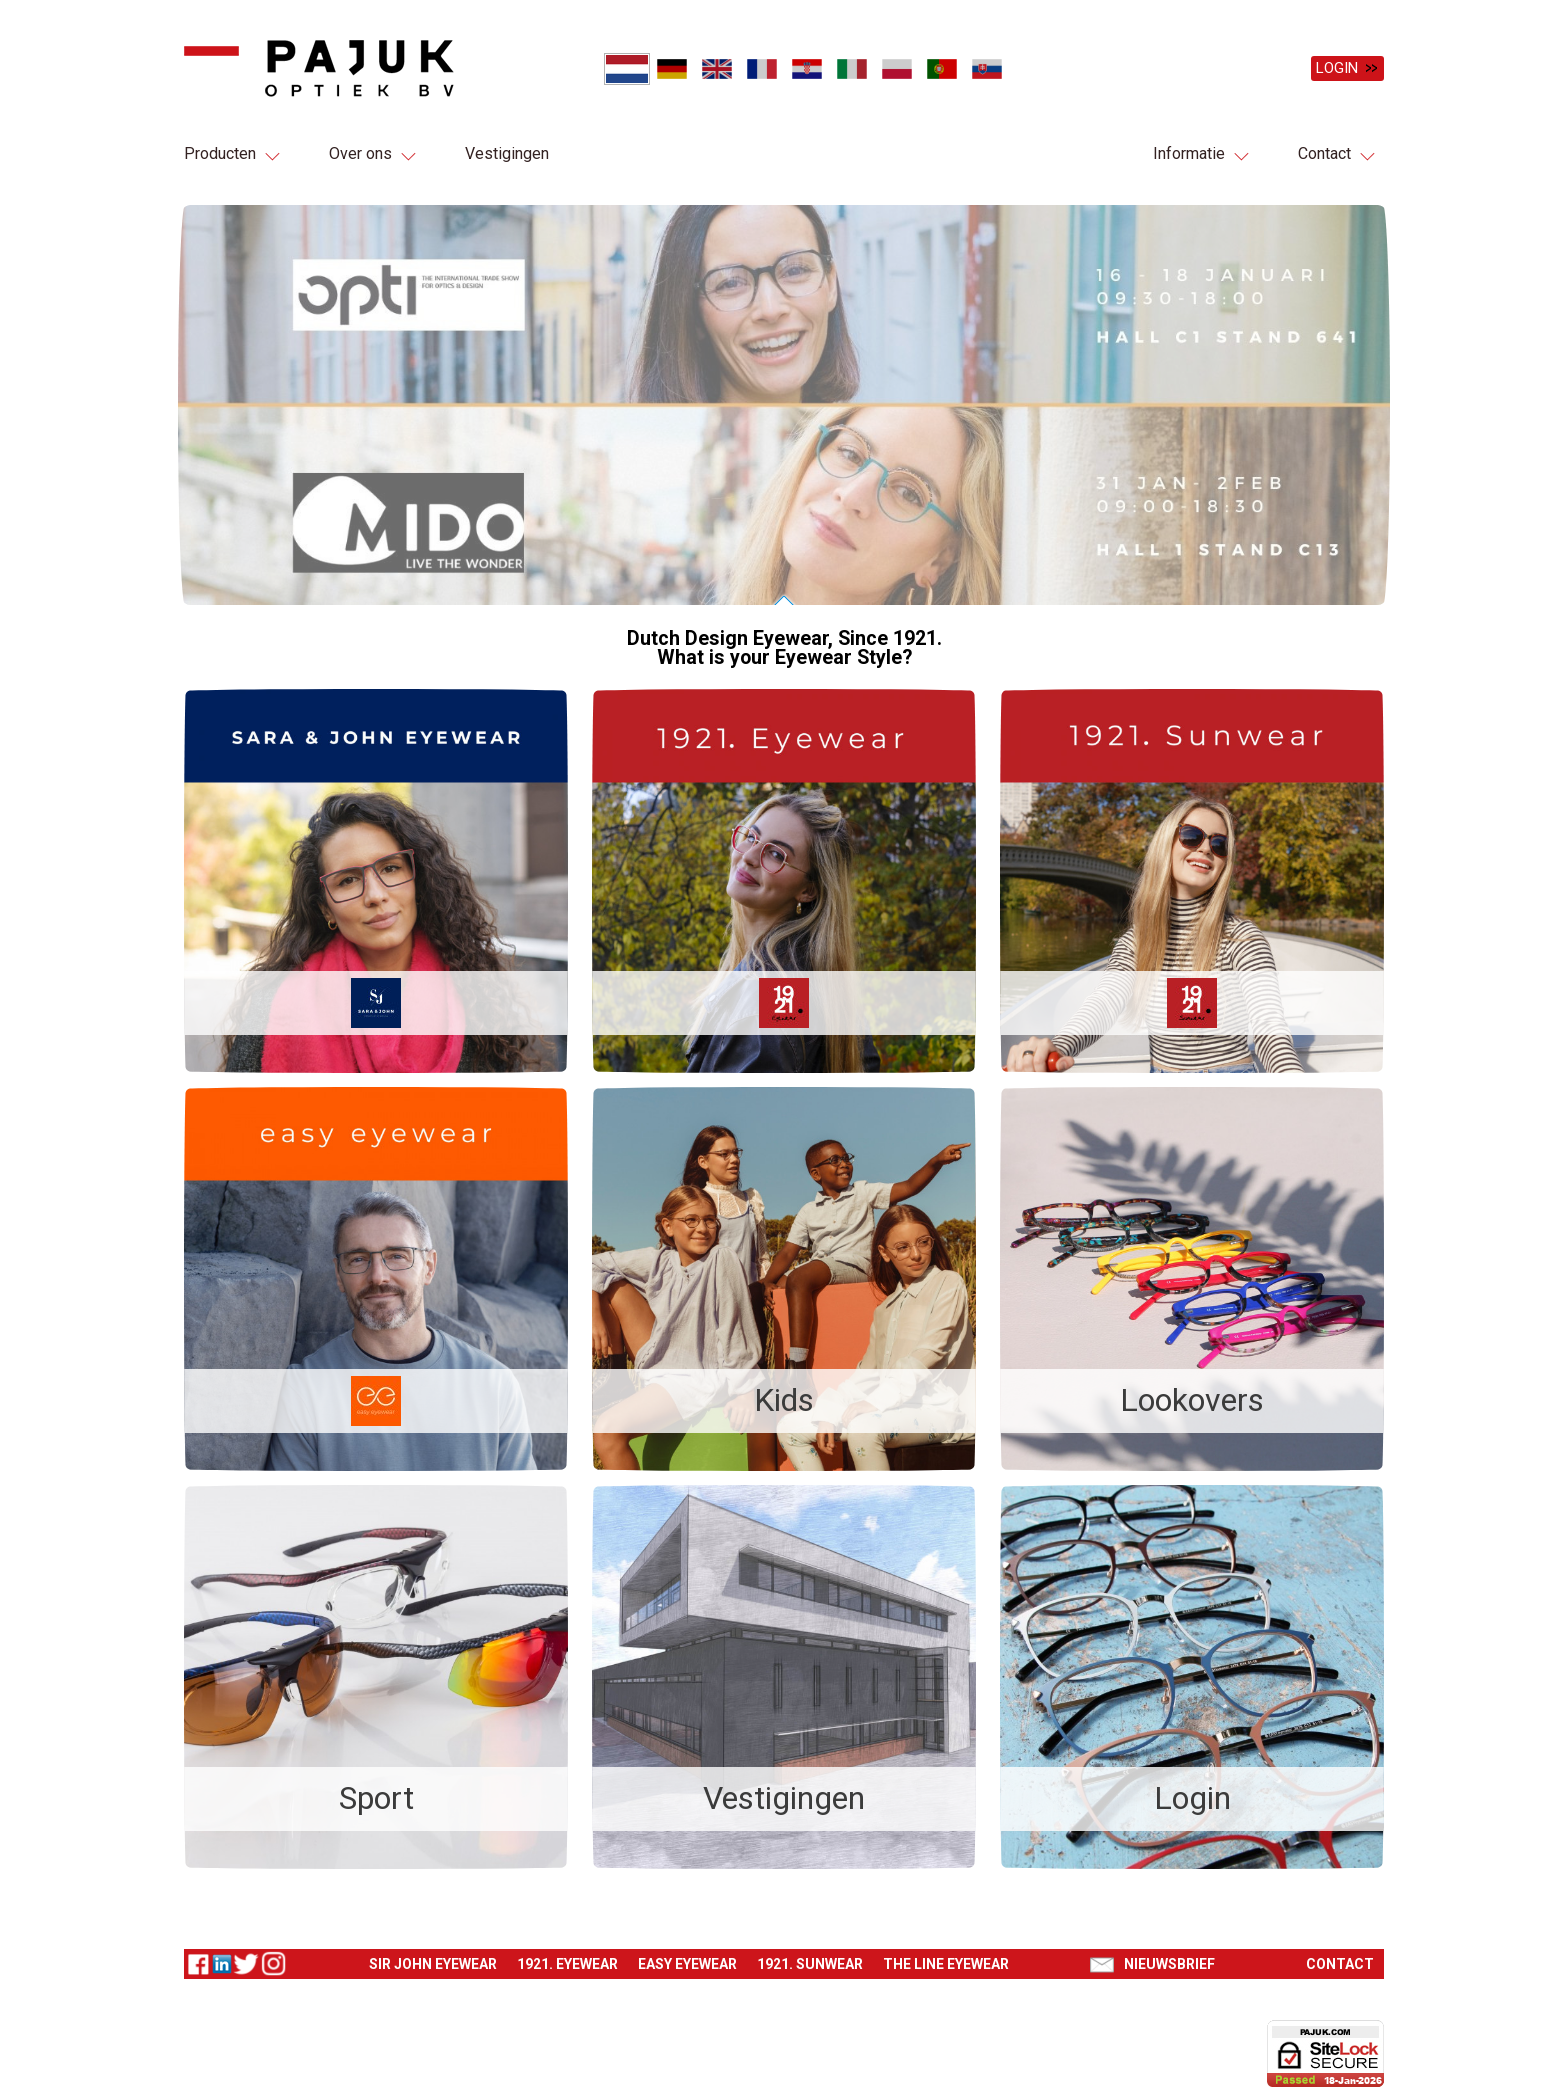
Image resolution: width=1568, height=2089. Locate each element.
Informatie (1189, 153)
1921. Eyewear (567, 1953)
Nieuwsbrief (1169, 1953)
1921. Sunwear (810, 1953)
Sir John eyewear (433, 1953)
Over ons (360, 153)
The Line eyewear (946, 1953)
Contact (1324, 153)
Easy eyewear (687, 1953)
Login (1337, 68)
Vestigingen (507, 153)
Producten (220, 153)
